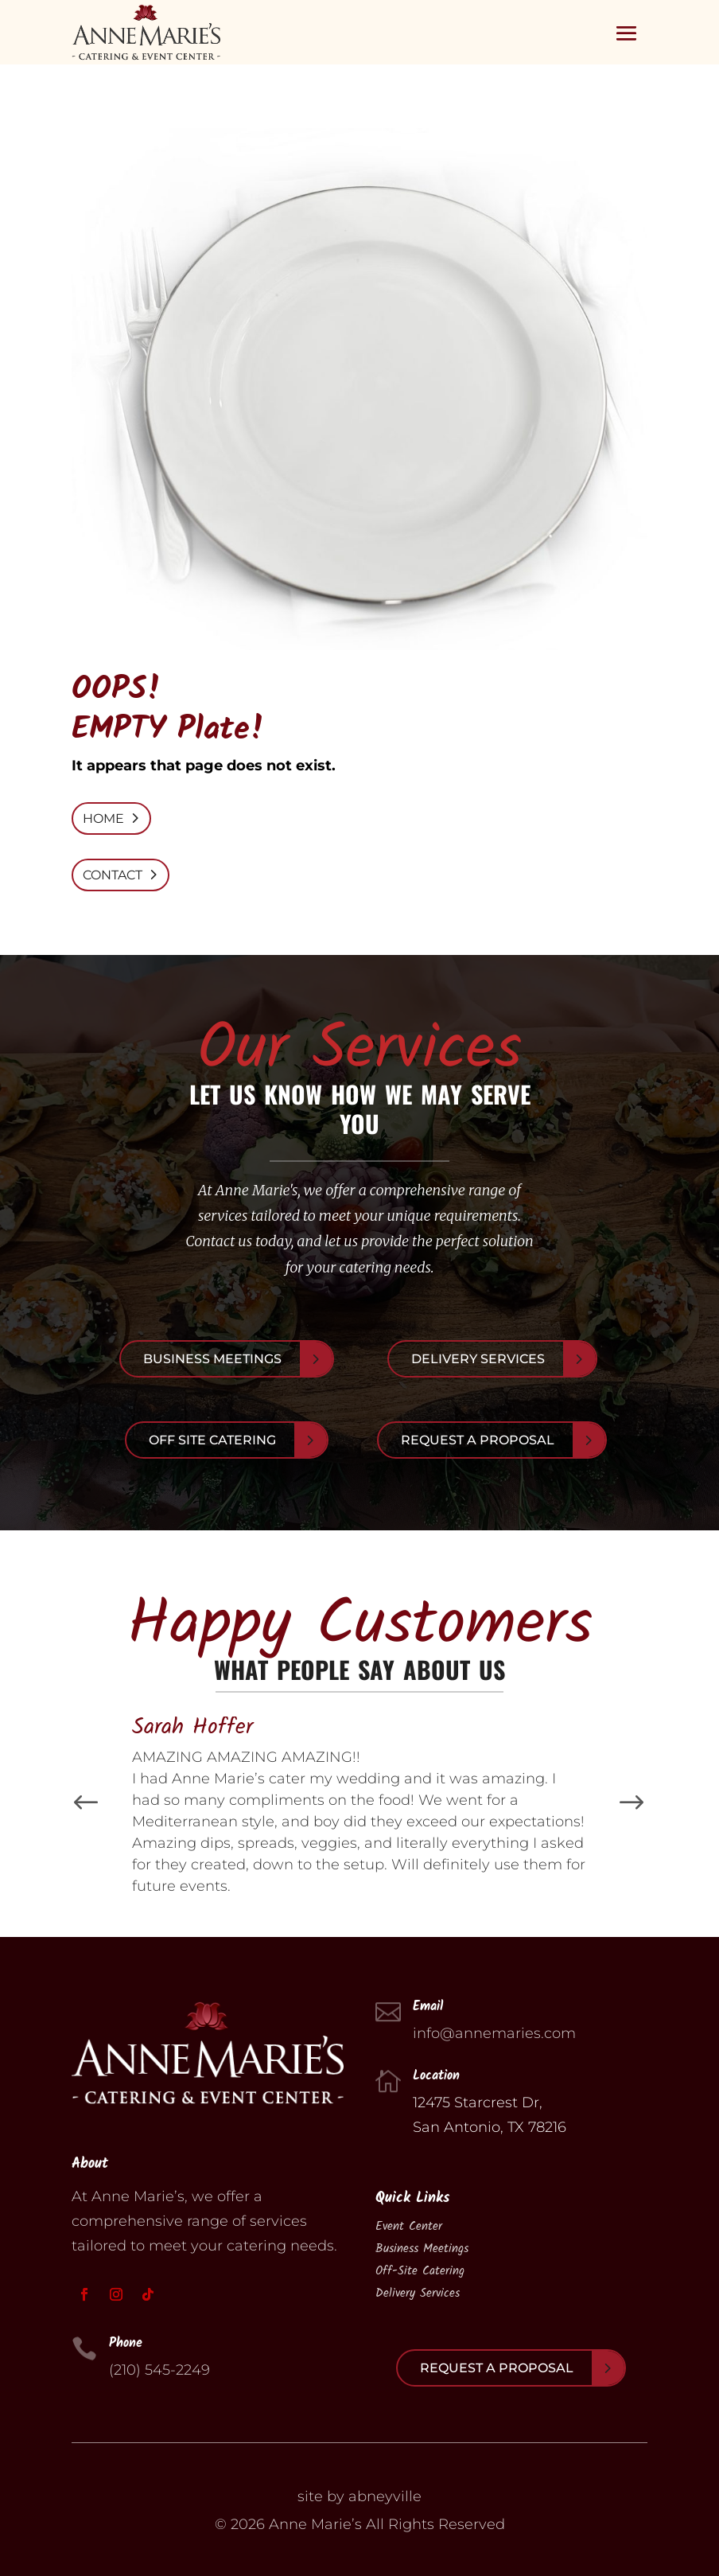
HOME (103, 818)
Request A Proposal (477, 1440)
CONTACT (112, 875)
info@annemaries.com (494, 2033)
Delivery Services (478, 1358)
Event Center (408, 2226)
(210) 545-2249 (159, 2370)
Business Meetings (212, 1358)
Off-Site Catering (419, 2271)
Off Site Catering (212, 1440)
